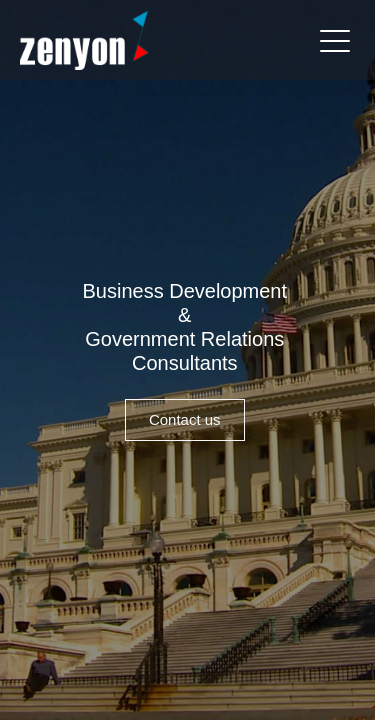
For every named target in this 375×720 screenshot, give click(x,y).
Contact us (185, 419)
